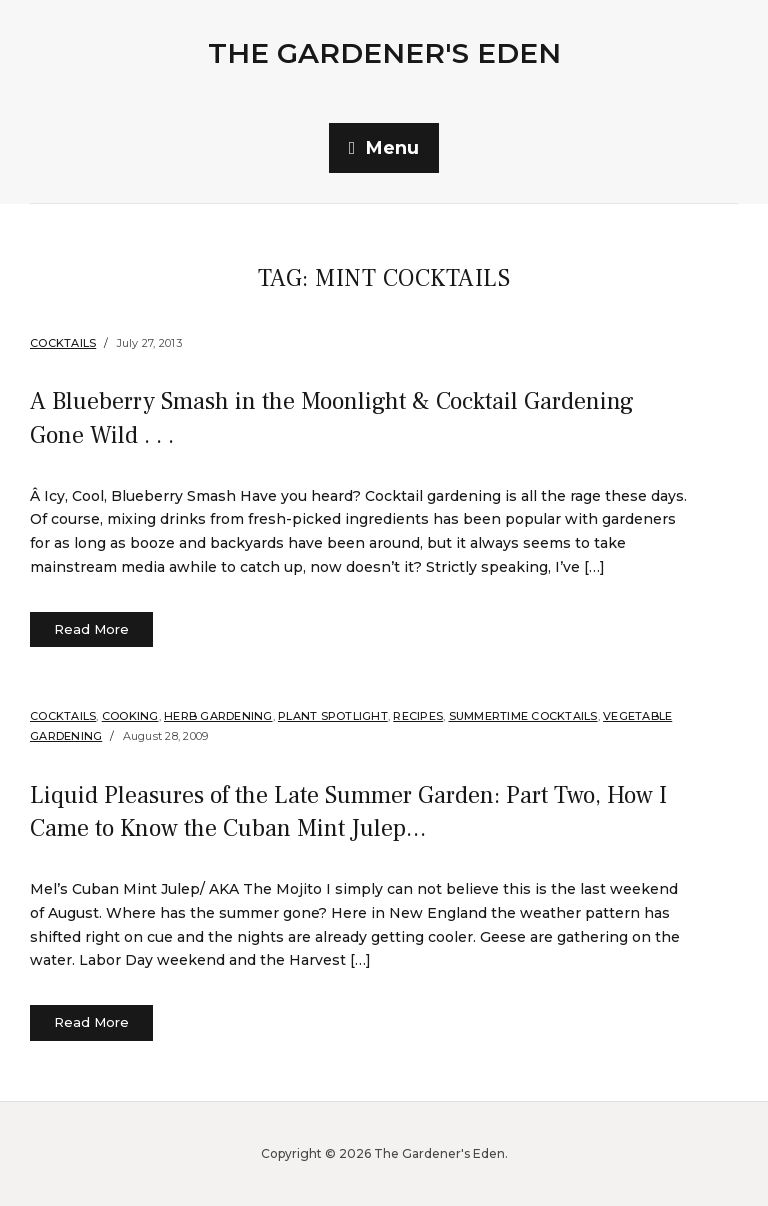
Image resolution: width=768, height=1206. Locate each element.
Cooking (130, 716)
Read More (91, 629)
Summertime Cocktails (523, 716)
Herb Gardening (218, 716)
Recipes (418, 716)
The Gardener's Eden (384, 53)
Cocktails (63, 343)
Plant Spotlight (333, 716)
